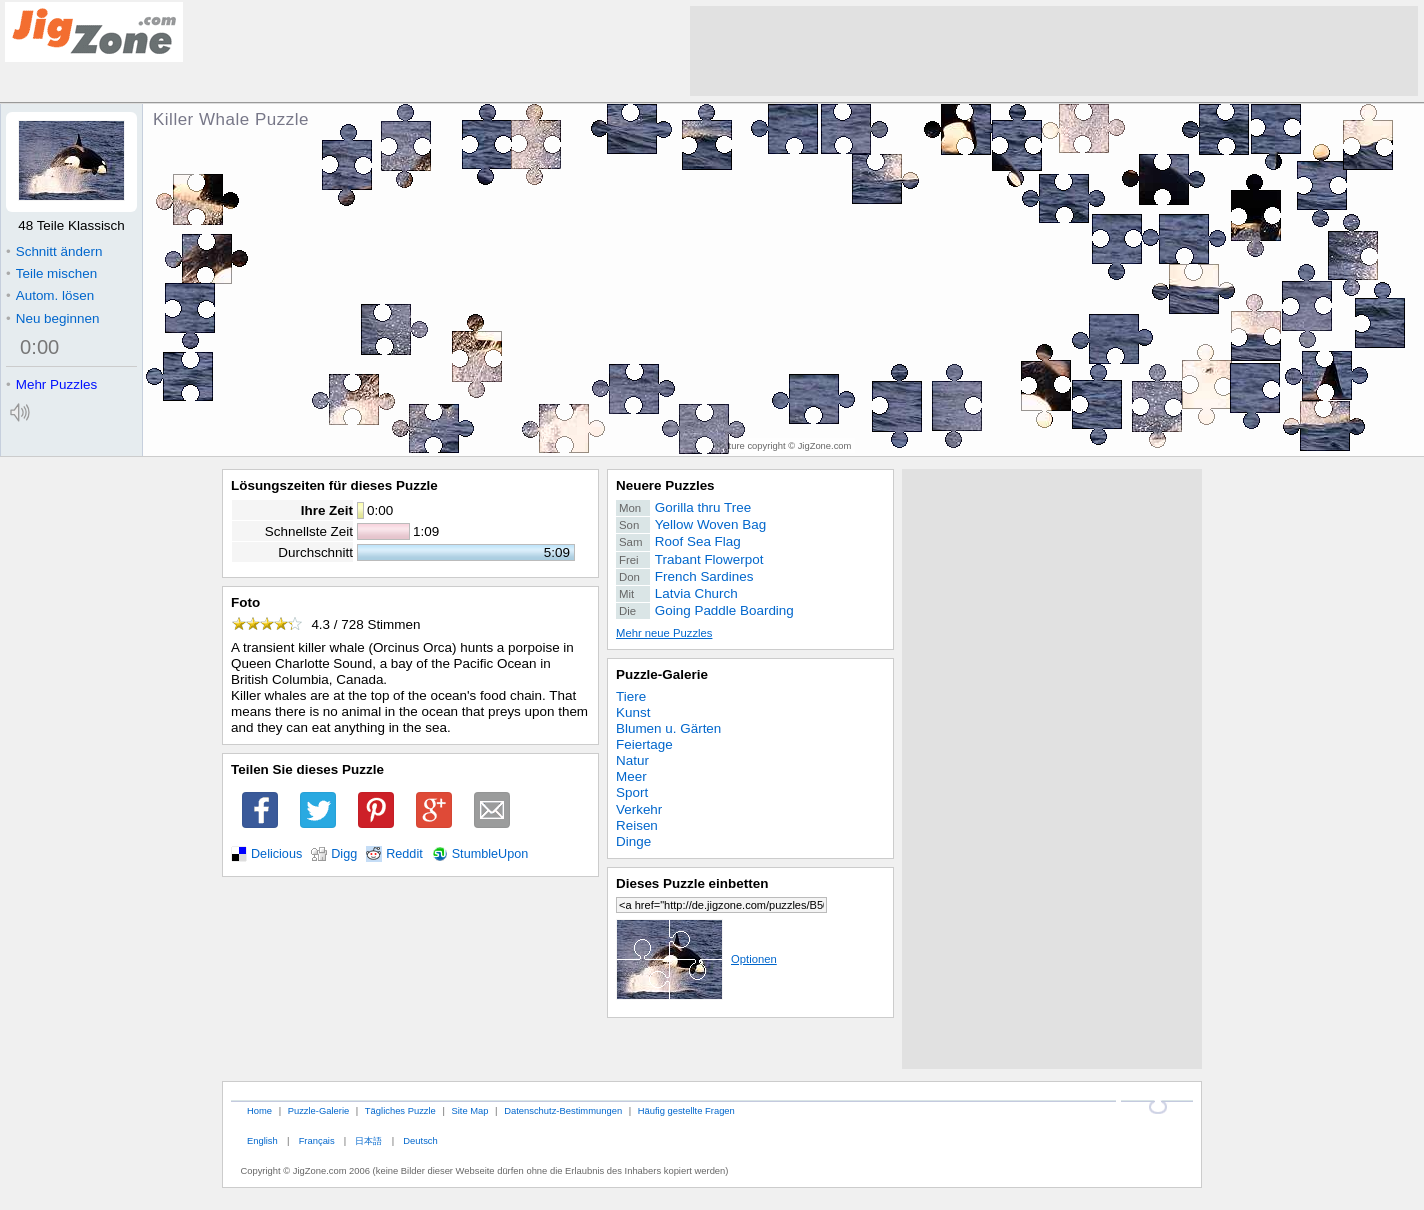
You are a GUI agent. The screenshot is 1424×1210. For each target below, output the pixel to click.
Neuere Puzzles (665, 485)
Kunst (633, 712)
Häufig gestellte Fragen (686, 1110)
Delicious (276, 854)
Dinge (633, 841)
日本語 (368, 1140)
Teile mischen (51, 273)
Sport (632, 792)
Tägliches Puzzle (400, 1110)
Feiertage (644, 744)
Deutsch (420, 1140)
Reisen (637, 825)
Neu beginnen (52, 318)
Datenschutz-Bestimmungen (563, 1110)
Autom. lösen (50, 295)
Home (259, 1110)
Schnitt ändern (54, 251)
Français (317, 1140)
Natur (632, 760)
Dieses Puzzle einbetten (692, 883)
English (262, 1140)
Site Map (469, 1110)
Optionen (696, 959)
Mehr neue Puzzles (664, 633)
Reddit (404, 854)
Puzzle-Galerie (662, 674)
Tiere (631, 696)
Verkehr (639, 809)
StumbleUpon (490, 854)
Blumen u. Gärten (668, 728)
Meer (631, 776)
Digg (344, 854)
